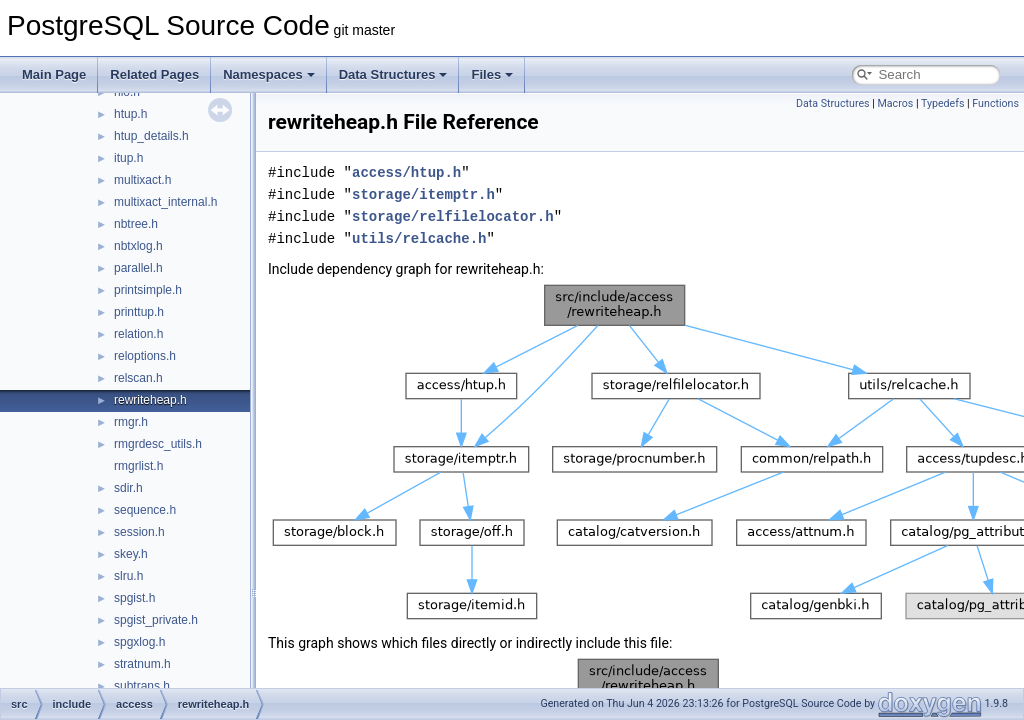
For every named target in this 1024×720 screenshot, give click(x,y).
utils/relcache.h (419, 238)
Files (492, 74)
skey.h (131, 554)
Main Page (54, 74)
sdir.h (128, 488)
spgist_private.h (156, 620)
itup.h (128, 158)
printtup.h (139, 312)
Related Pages (154, 74)
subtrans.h (142, 686)
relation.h (138, 334)
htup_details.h (151, 136)
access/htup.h (406, 172)
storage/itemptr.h (423, 194)
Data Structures (393, 74)
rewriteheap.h (150, 400)
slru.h (128, 576)
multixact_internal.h (165, 202)
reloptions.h (145, 356)
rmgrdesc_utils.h (158, 444)
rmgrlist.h (138, 466)
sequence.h (145, 510)
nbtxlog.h (138, 246)
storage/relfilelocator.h (453, 216)
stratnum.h (142, 664)
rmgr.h (131, 422)
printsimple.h (148, 290)
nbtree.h (136, 224)
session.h (139, 532)
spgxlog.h (139, 642)
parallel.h (138, 268)
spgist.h (134, 598)
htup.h (130, 114)
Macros (895, 103)
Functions (995, 103)
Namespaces (269, 74)
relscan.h (138, 378)
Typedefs (943, 103)
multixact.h (142, 180)
